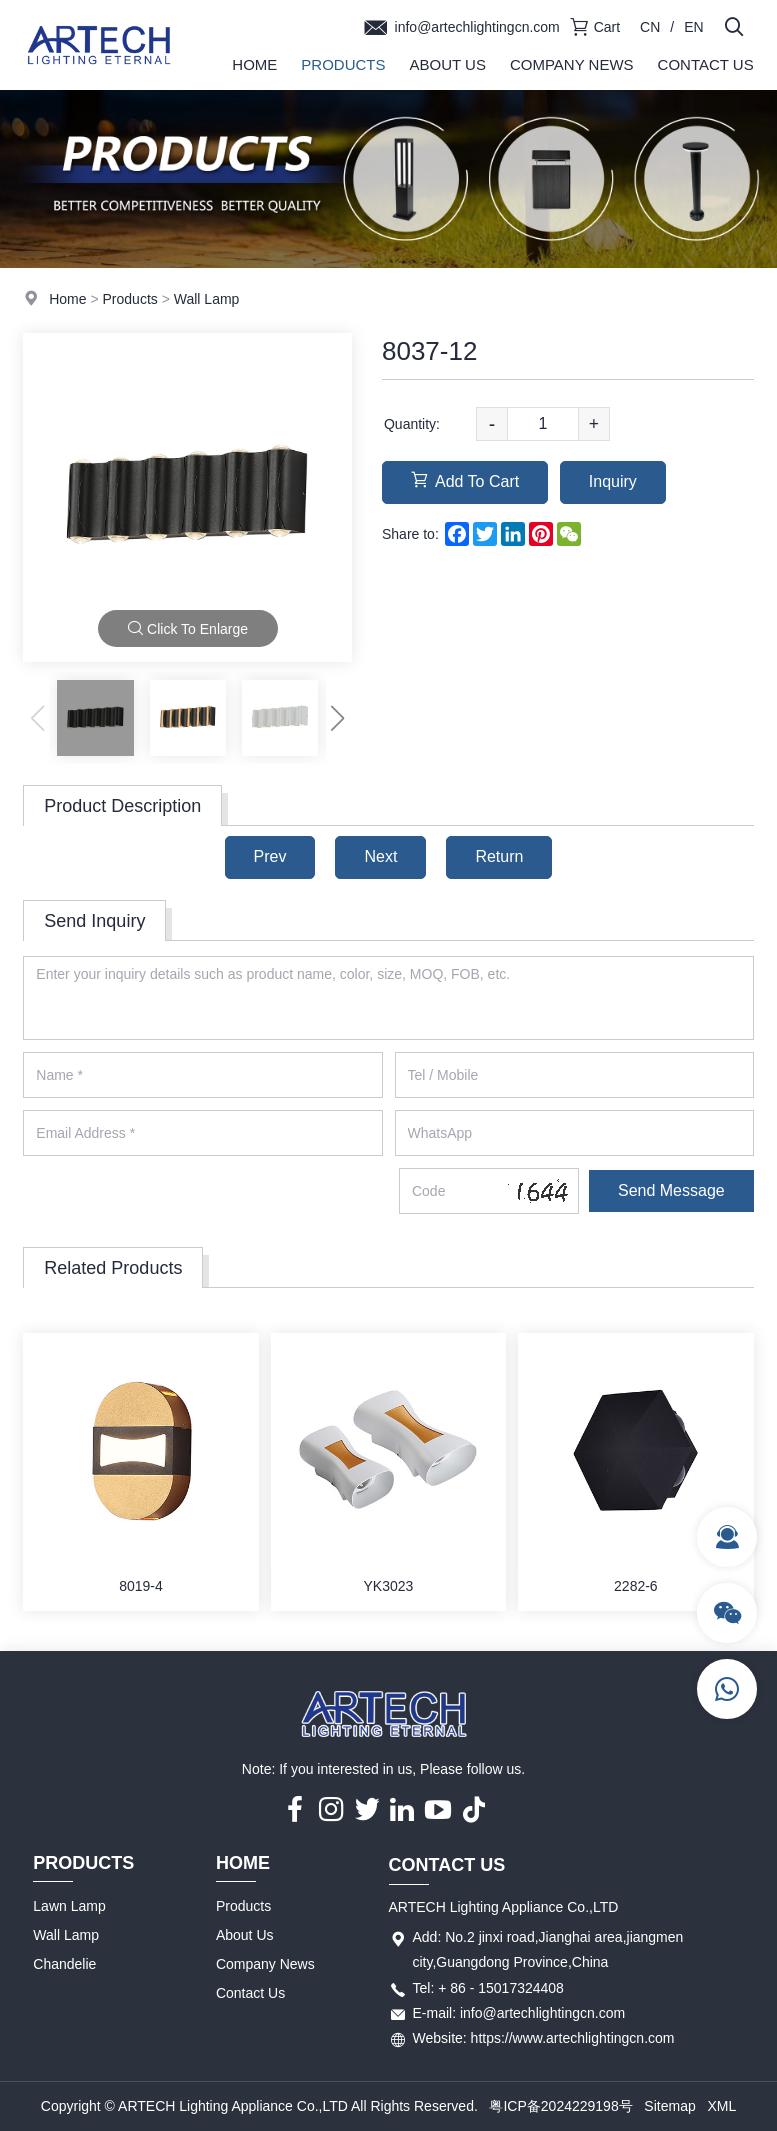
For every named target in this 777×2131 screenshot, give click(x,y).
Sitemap (669, 2106)
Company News (572, 64)
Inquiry (613, 481)
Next (380, 856)
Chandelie (64, 1964)
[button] (338, 718)
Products (343, 64)
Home (254, 64)
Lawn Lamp (69, 1906)
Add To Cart (465, 480)
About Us (448, 64)
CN (650, 27)
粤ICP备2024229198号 (560, 2106)
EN (693, 27)
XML (721, 2106)
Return (499, 856)
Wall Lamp (207, 299)
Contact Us (706, 64)
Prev (270, 856)
